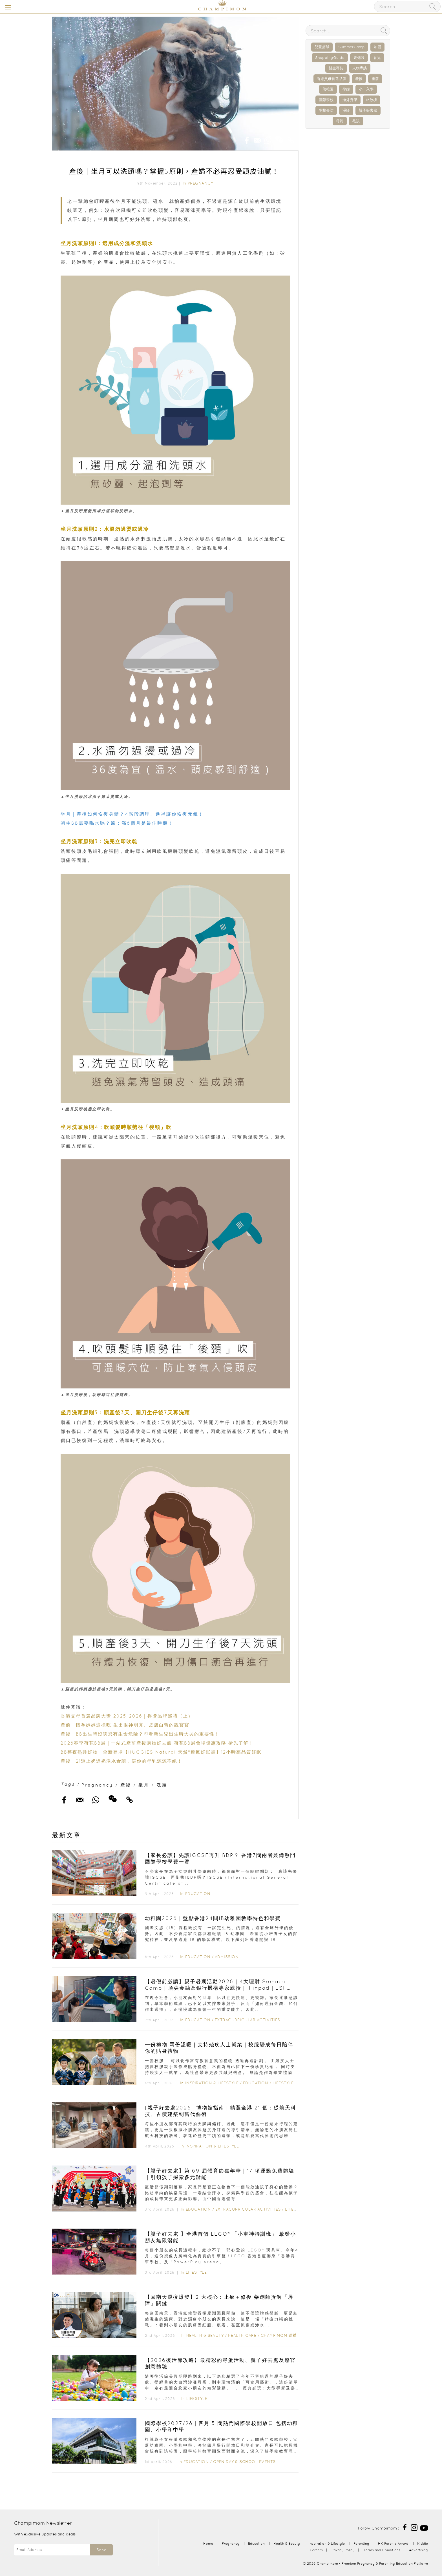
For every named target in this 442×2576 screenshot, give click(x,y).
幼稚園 (327, 89)
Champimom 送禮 (279, 2335)
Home (208, 2543)
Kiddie (422, 2543)
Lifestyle (283, 2083)
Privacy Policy (343, 2550)
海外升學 (349, 100)
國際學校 (326, 100)
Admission (227, 1956)
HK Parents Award (393, 2543)
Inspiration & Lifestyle (212, 2083)
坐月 (143, 1784)
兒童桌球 (322, 47)
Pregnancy (200, 183)
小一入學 (366, 89)
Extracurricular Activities (247, 2020)
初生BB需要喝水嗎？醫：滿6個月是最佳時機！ (117, 823)
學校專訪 (326, 110)
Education (198, 1893)
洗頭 (161, 1784)
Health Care (242, 2335)
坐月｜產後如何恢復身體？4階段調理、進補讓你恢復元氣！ (132, 813)
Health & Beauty (205, 2335)
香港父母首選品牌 (331, 79)
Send (101, 2550)
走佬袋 (358, 58)
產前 (375, 79)
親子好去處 (368, 110)
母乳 (339, 121)
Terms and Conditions (381, 2550)
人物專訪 (359, 68)
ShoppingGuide (329, 58)
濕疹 (346, 110)
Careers (316, 2550)
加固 (377, 47)
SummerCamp (351, 47)
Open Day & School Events (244, 2461)
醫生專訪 (336, 68)
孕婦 (346, 89)
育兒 (377, 58)
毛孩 (356, 121)
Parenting (361, 2543)
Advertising (418, 2550)
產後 (125, 1784)
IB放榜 (371, 100)
